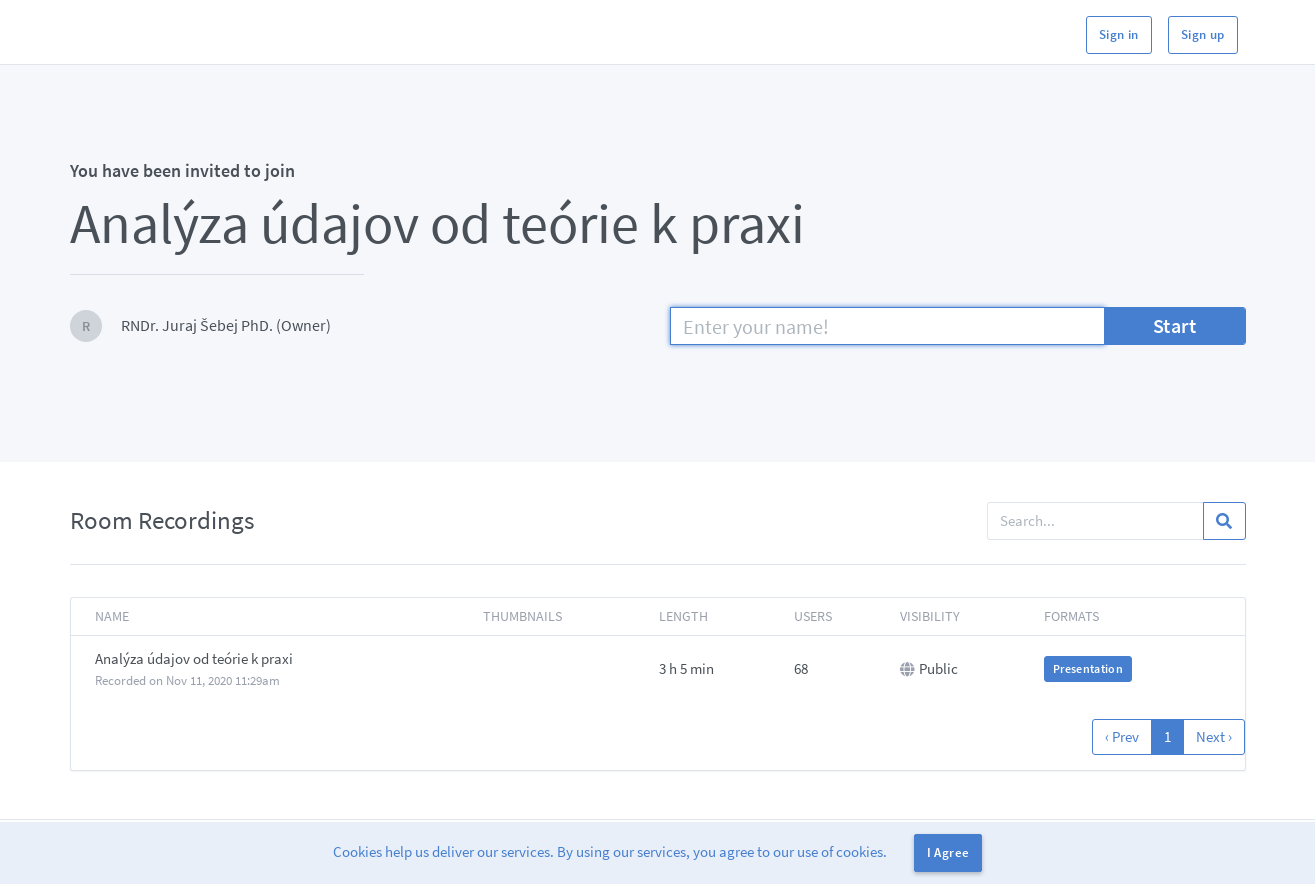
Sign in (1119, 34)
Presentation (1088, 668)
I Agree (948, 852)
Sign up (1203, 34)
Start (1175, 325)
